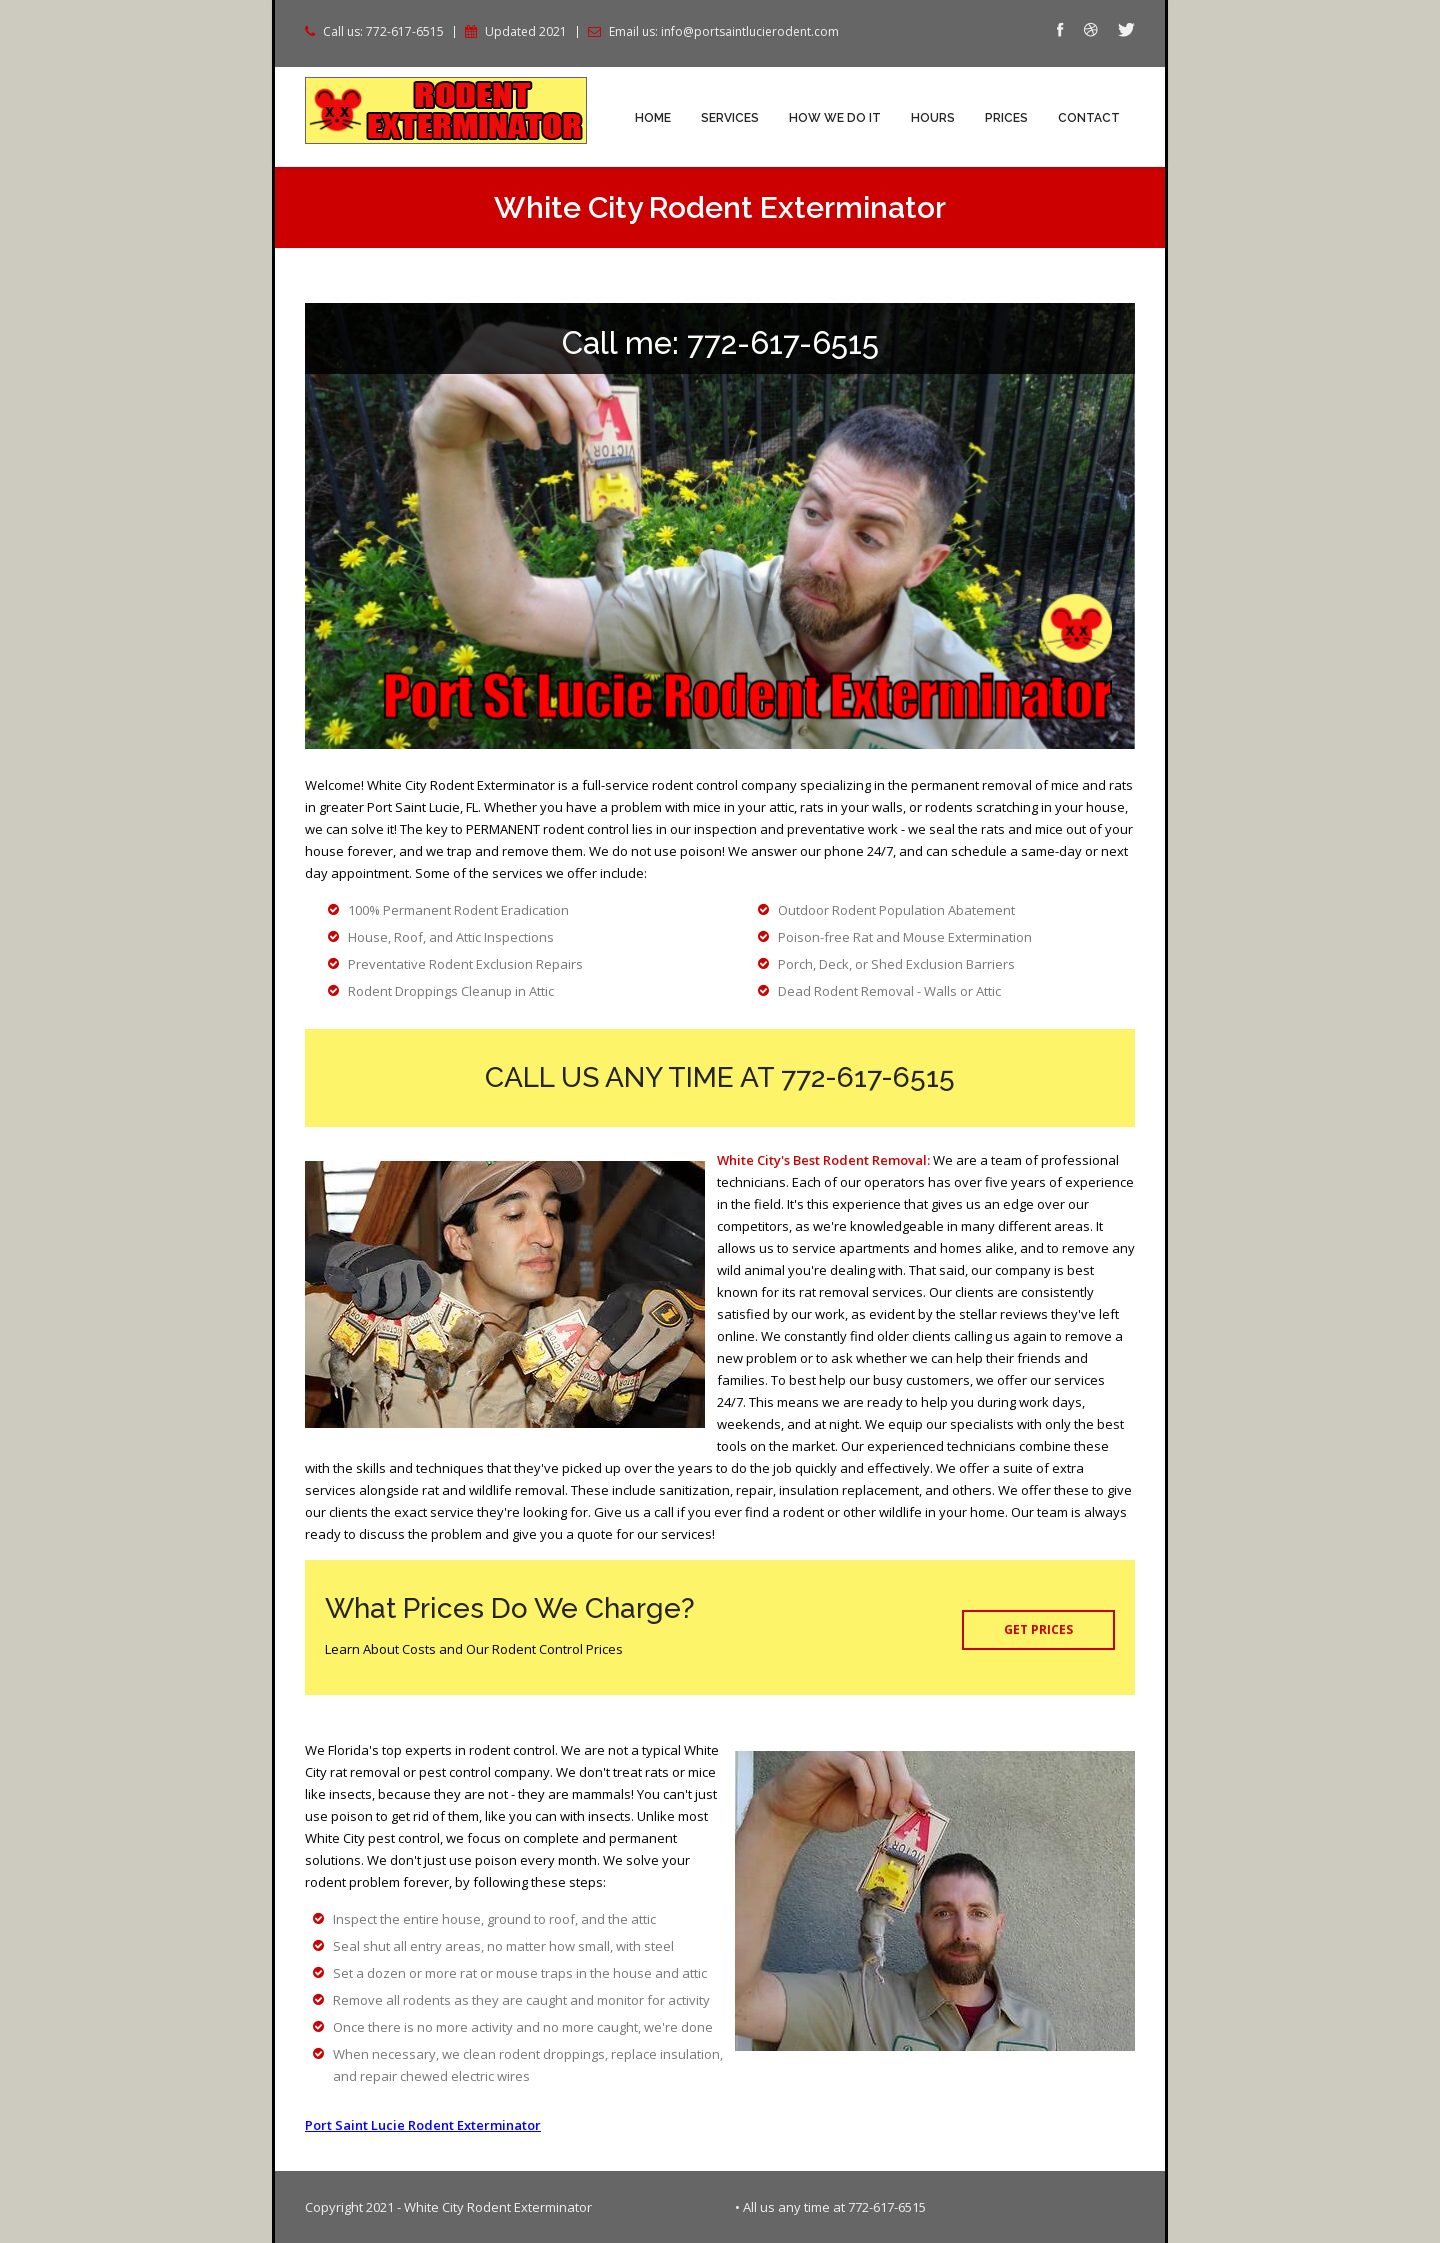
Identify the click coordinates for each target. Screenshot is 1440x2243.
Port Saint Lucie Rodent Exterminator (423, 2125)
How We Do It (835, 118)
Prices (1006, 118)
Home (653, 118)
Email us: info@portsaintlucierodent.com (724, 32)
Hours (933, 118)
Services (730, 118)
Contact (1089, 118)
